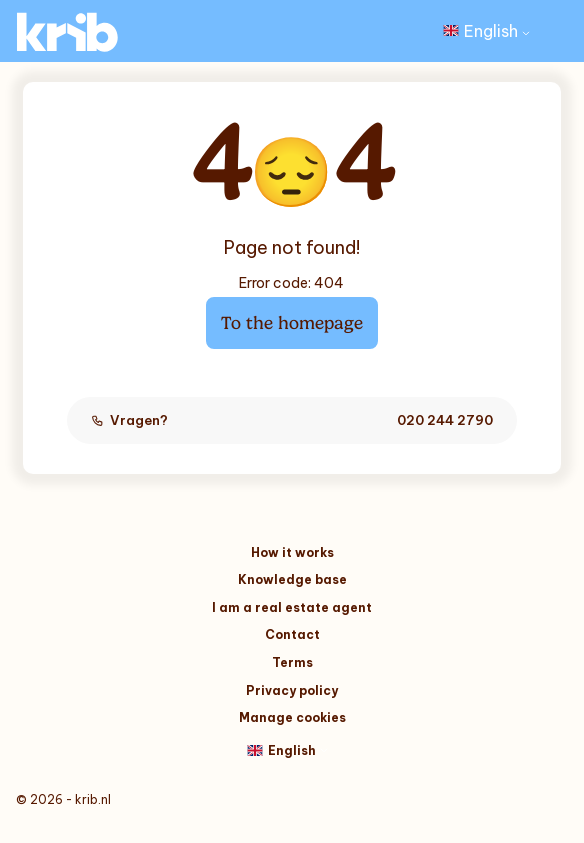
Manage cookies (292, 717)
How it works (292, 552)
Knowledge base (292, 579)
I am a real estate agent (292, 607)
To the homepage (292, 323)
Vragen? (291, 420)
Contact (292, 634)
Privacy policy (292, 690)
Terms (292, 662)
